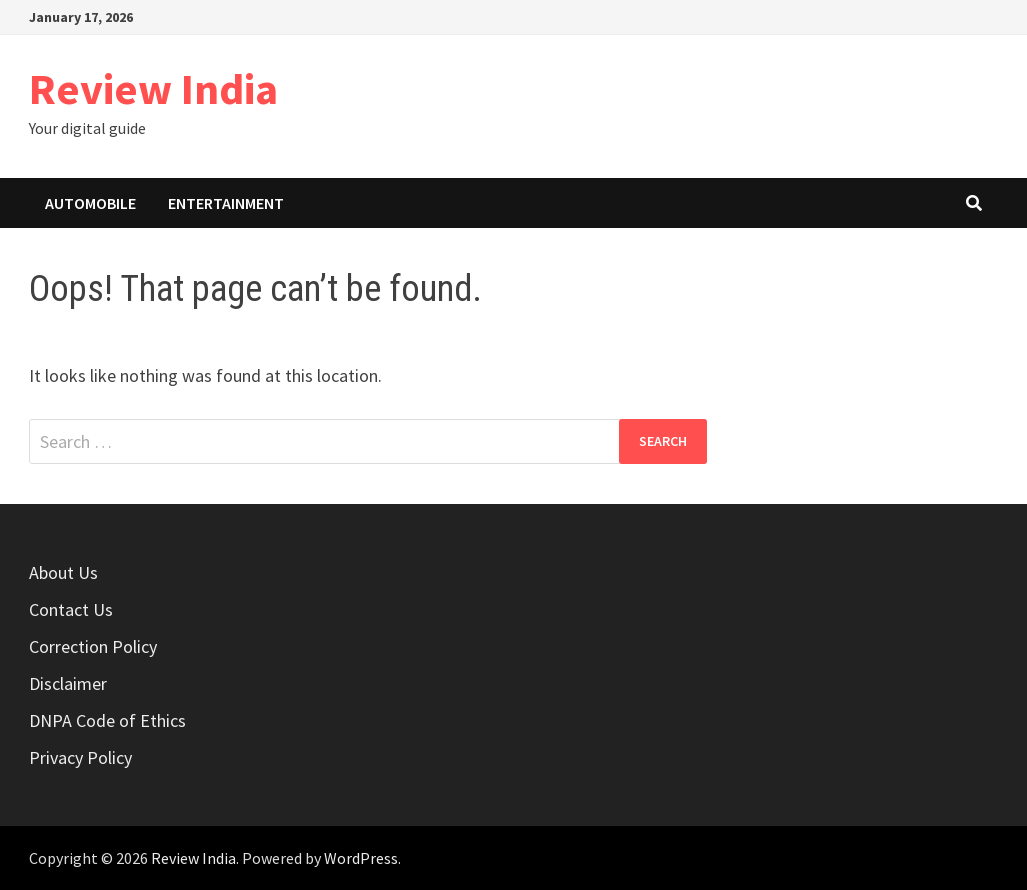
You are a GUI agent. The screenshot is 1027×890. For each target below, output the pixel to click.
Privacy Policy (80, 757)
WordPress (361, 858)
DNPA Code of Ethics (107, 720)
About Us (63, 572)
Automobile (90, 203)
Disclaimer (68, 683)
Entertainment (226, 203)
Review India (153, 88)
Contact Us (71, 609)
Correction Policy (93, 646)
